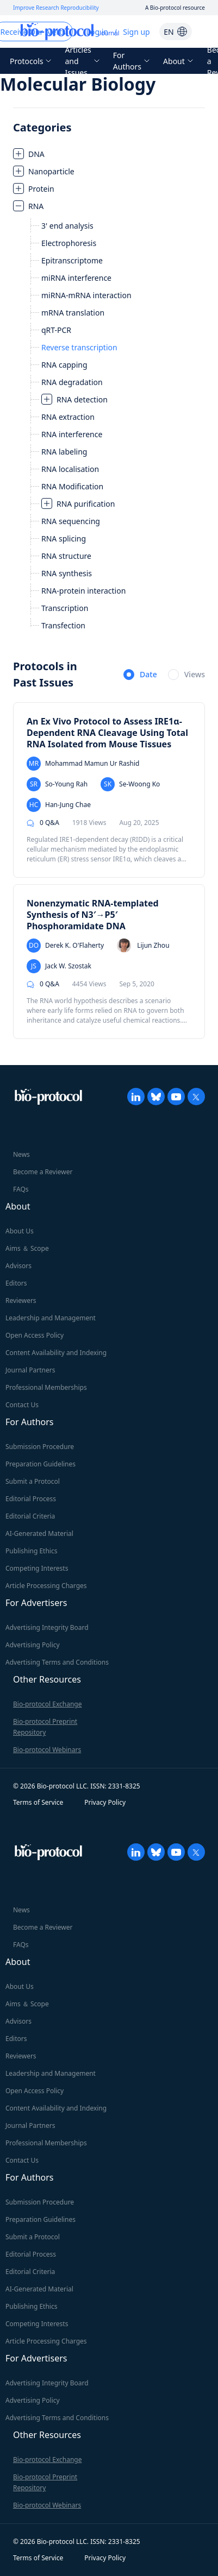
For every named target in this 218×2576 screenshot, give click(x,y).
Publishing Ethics (31, 1550)
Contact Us (22, 1404)
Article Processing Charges (46, 1585)
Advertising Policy (32, 1644)
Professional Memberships (46, 1387)
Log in (97, 32)
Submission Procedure (39, 1446)
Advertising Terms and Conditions (57, 1662)
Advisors (18, 1265)
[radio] (140, 675)
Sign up (136, 32)
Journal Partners (30, 1370)
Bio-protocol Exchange (47, 1704)
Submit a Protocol (32, 1481)
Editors (16, 1283)
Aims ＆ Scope (27, 1248)
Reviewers (20, 1300)
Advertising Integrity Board (47, 1627)
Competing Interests (36, 1568)
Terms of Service (38, 1802)
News (21, 1154)
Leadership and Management (50, 1317)
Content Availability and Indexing (56, 1352)
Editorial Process (30, 1498)
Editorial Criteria (30, 1516)
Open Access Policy (34, 1335)
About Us (19, 1231)
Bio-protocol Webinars (47, 1749)
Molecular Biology (77, 84)
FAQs (21, 1189)
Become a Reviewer (42, 1171)
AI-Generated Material (39, 1533)
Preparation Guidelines (40, 1464)
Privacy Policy (105, 1802)
